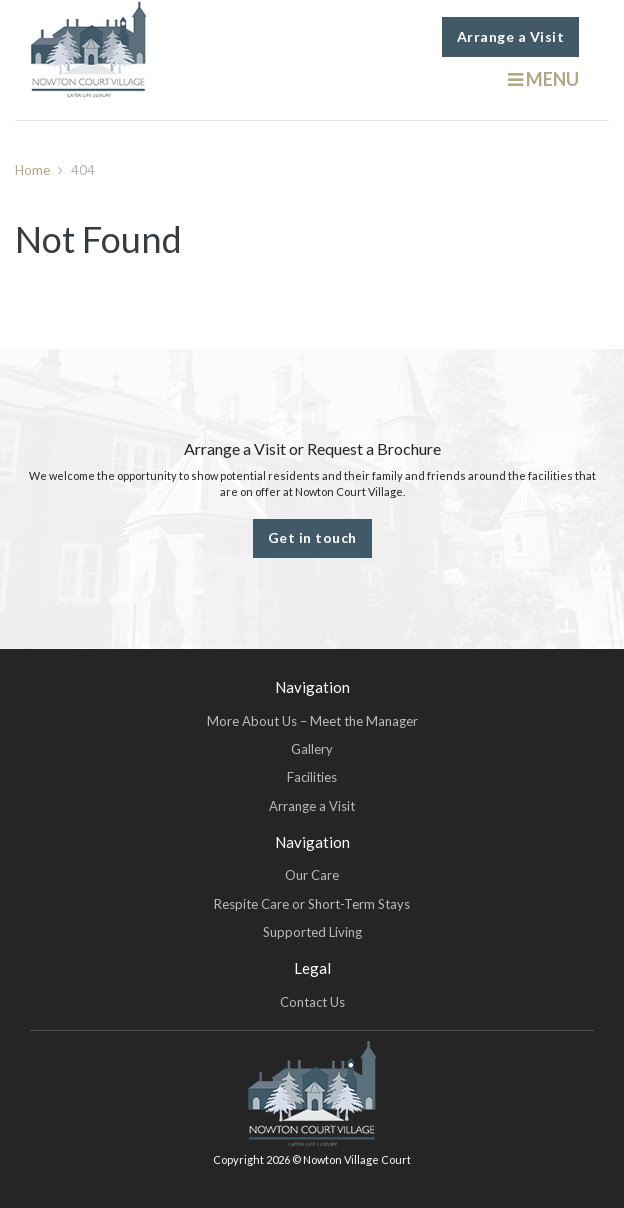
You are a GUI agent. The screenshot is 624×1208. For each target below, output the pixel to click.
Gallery (312, 749)
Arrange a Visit (511, 36)
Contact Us (312, 1002)
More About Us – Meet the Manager (312, 721)
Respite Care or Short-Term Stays (312, 904)
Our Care (312, 875)
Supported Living (312, 932)
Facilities (312, 777)
